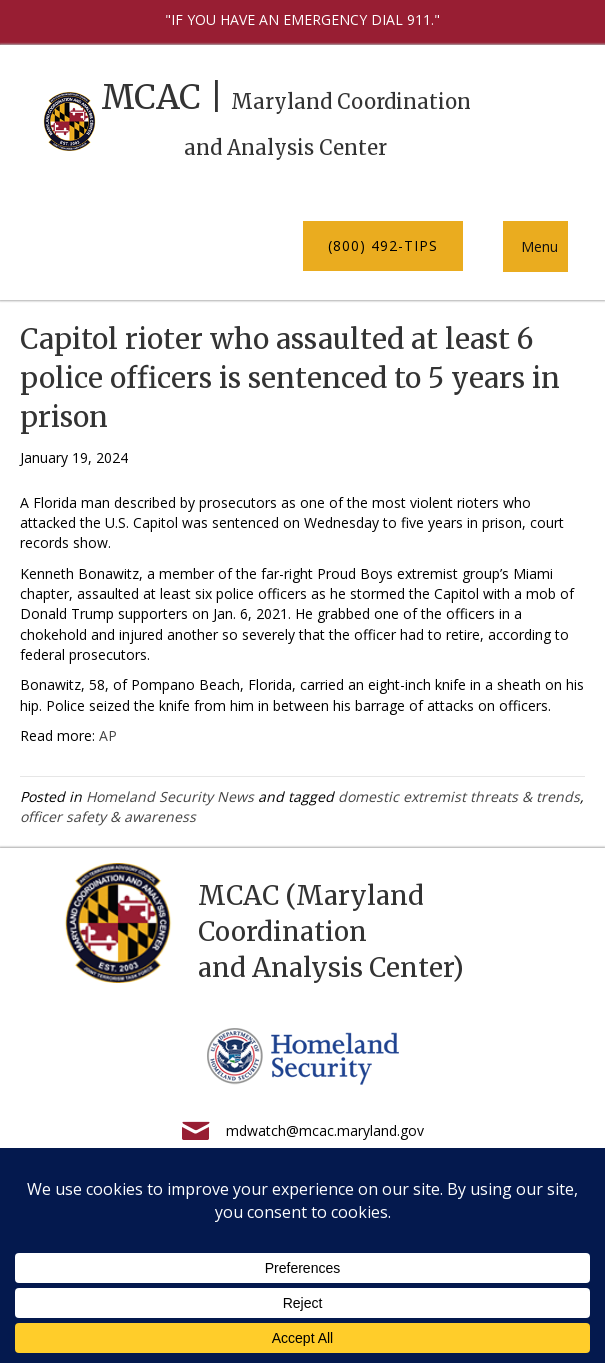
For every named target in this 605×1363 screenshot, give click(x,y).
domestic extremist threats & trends (459, 796)
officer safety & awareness (108, 816)
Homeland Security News (170, 796)
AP (108, 735)
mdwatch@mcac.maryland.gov (325, 1130)
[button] (383, 246)
